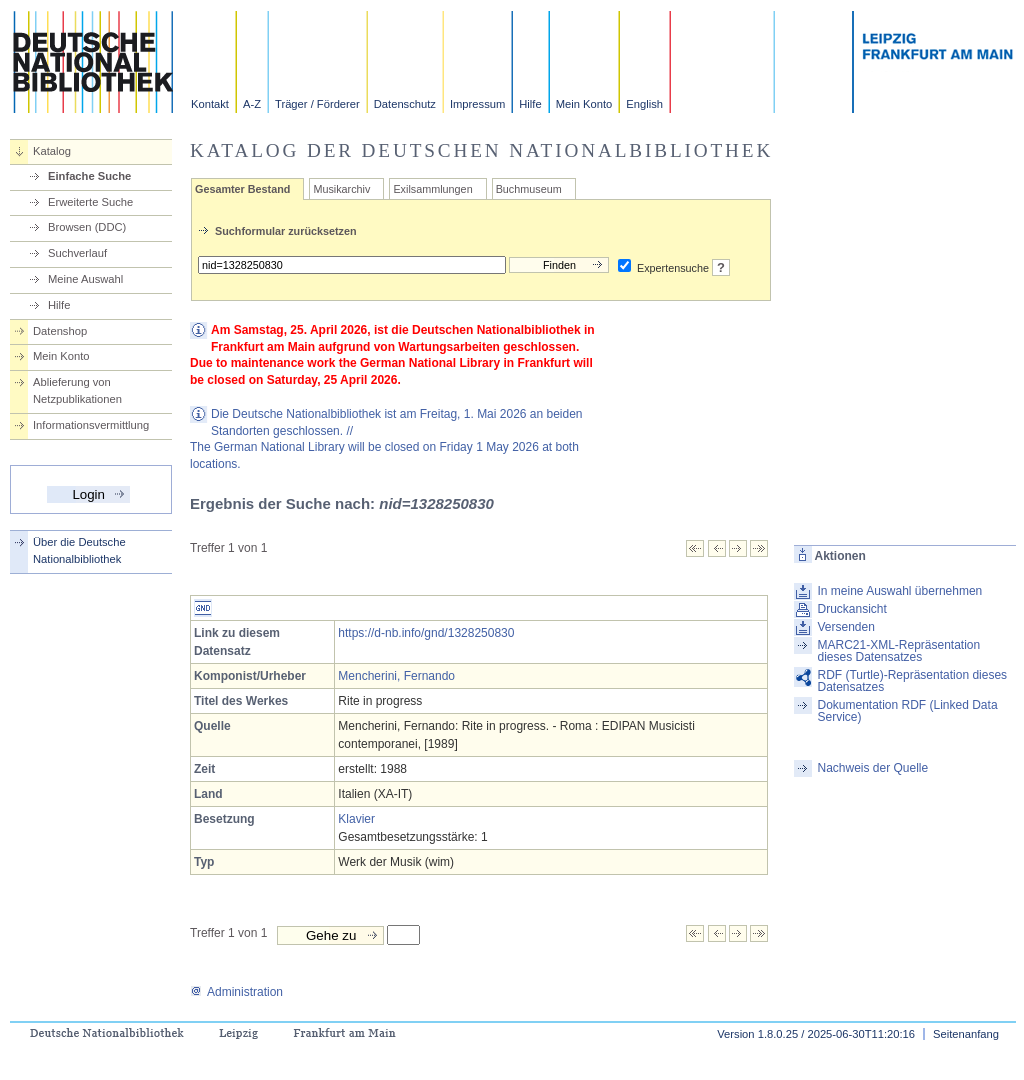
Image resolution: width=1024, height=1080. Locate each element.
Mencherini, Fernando (396, 676)
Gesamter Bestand (242, 189)
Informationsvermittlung (91, 425)
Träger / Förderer (317, 104)
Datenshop (60, 331)
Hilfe (530, 104)
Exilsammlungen (432, 189)
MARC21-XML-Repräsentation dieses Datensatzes (898, 651)
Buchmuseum (529, 189)
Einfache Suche (89, 176)
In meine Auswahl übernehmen (899, 591)
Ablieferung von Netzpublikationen (77, 390)
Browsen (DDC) (87, 227)
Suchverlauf (77, 253)
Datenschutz (405, 104)
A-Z (252, 104)
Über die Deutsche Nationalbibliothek (79, 550)
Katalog (52, 151)
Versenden (845, 627)
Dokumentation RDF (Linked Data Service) (907, 711)
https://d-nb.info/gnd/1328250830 (426, 633)
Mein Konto (584, 104)
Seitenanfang (966, 1034)
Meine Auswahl (85, 279)
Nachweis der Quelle (872, 768)
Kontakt (210, 104)
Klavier (356, 819)
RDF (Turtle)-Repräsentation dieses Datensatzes (912, 681)
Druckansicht (851, 609)
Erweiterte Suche (90, 202)
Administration (236, 992)
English (644, 104)
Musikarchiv (341, 189)
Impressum (477, 104)
